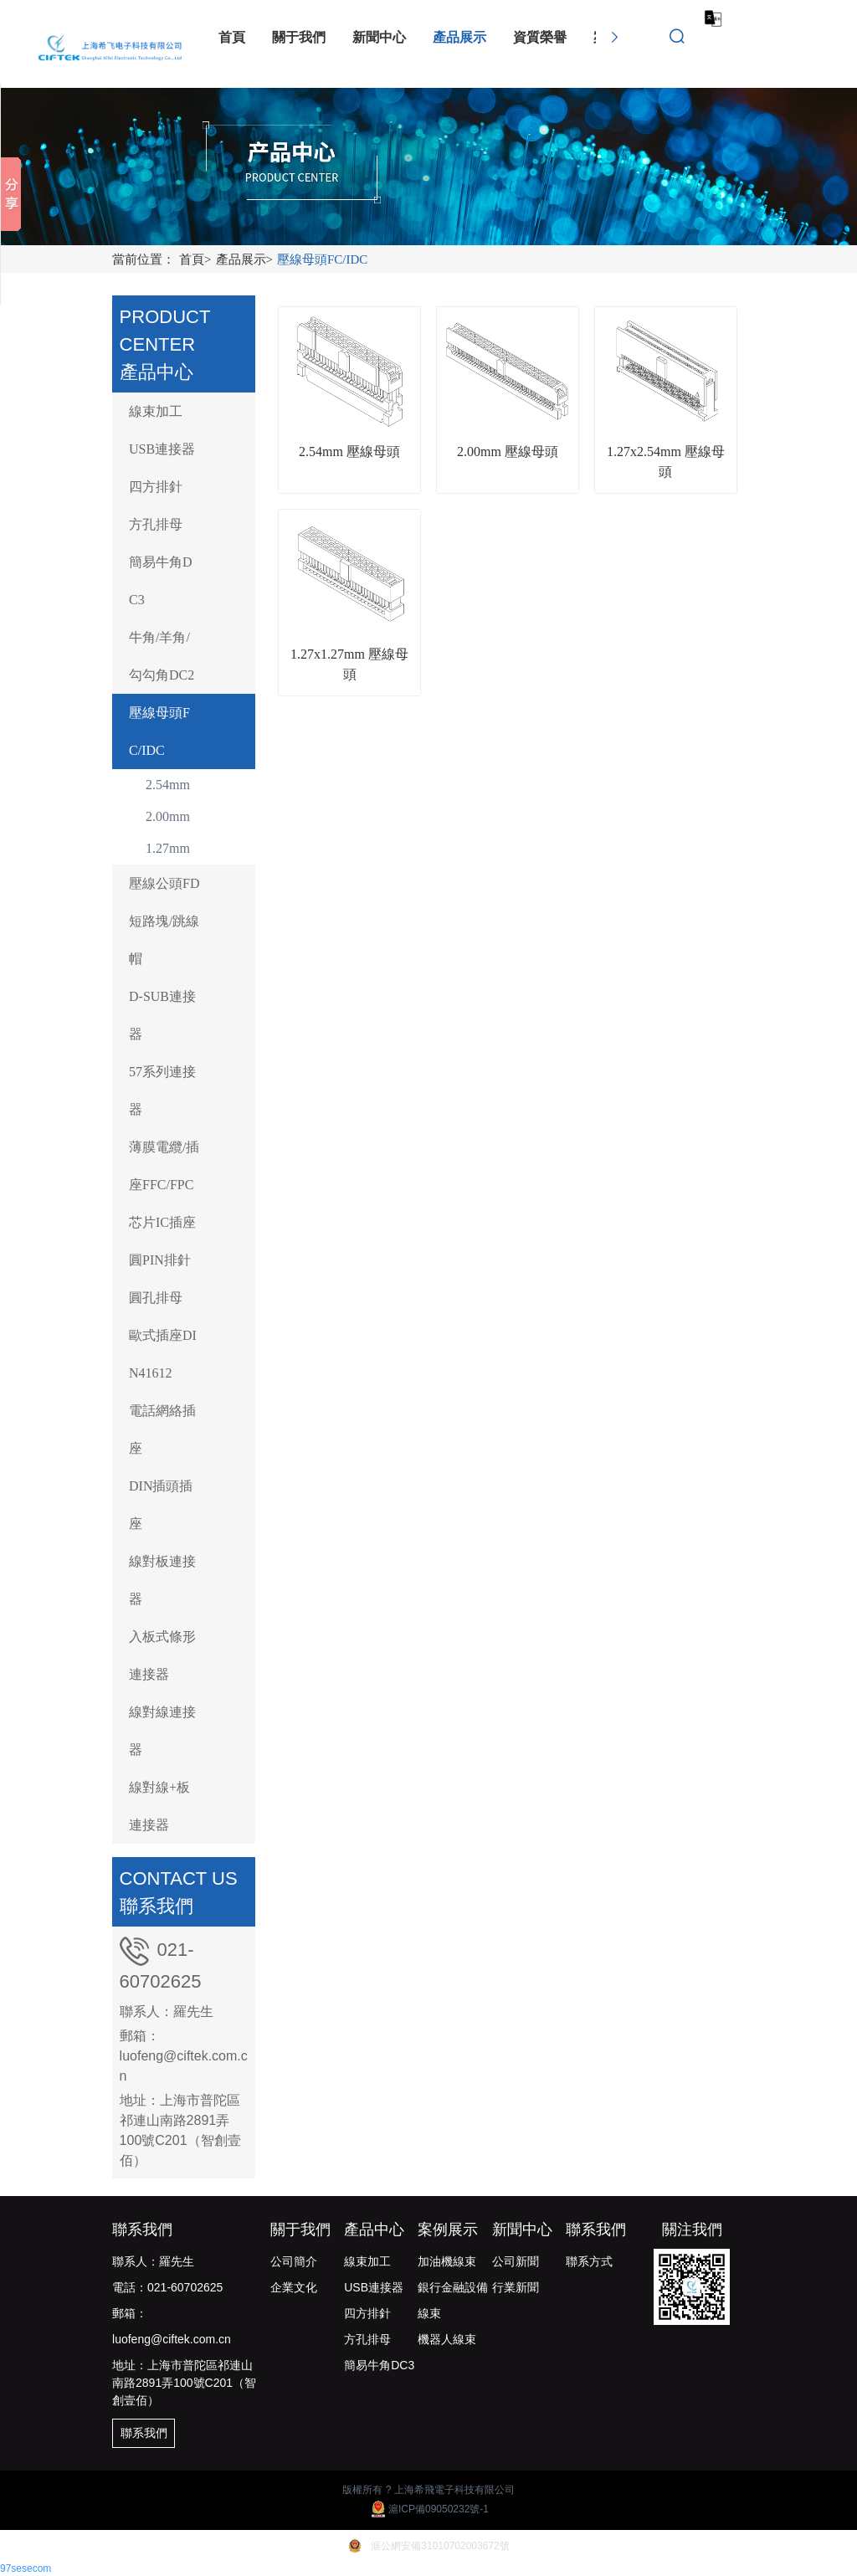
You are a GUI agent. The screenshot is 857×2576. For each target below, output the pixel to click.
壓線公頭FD (164, 883)
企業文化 (293, 2287)
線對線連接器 (162, 1731)
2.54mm (168, 784)
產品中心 (374, 2229)
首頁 (197, 259)
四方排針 (155, 487)
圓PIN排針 (160, 1260)
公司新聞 (515, 2261)
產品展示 (246, 259)
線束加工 (155, 411)
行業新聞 (515, 2287)
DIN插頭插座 (160, 1505)
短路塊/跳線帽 (164, 940)
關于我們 (300, 2229)
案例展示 (448, 2229)
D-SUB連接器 (162, 1015)
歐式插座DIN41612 (163, 1354)
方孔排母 (155, 524)
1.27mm (168, 848)
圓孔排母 (155, 1298)
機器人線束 (447, 2339)
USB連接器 (162, 449)
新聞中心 (522, 2229)
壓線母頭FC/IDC (322, 259)
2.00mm (168, 816)
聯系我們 (596, 2229)
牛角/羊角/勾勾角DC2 (161, 656)
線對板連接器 (162, 1580)
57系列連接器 (162, 1090)
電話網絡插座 (162, 1429)
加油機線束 (447, 2261)
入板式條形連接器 (162, 1655)
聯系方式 (589, 2261)
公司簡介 (293, 2261)
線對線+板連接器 (159, 1806)
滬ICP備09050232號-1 (428, 2509)
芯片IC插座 (162, 1222)
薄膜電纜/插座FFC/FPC (164, 1166)
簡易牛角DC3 (160, 581)
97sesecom (25, 2568)
